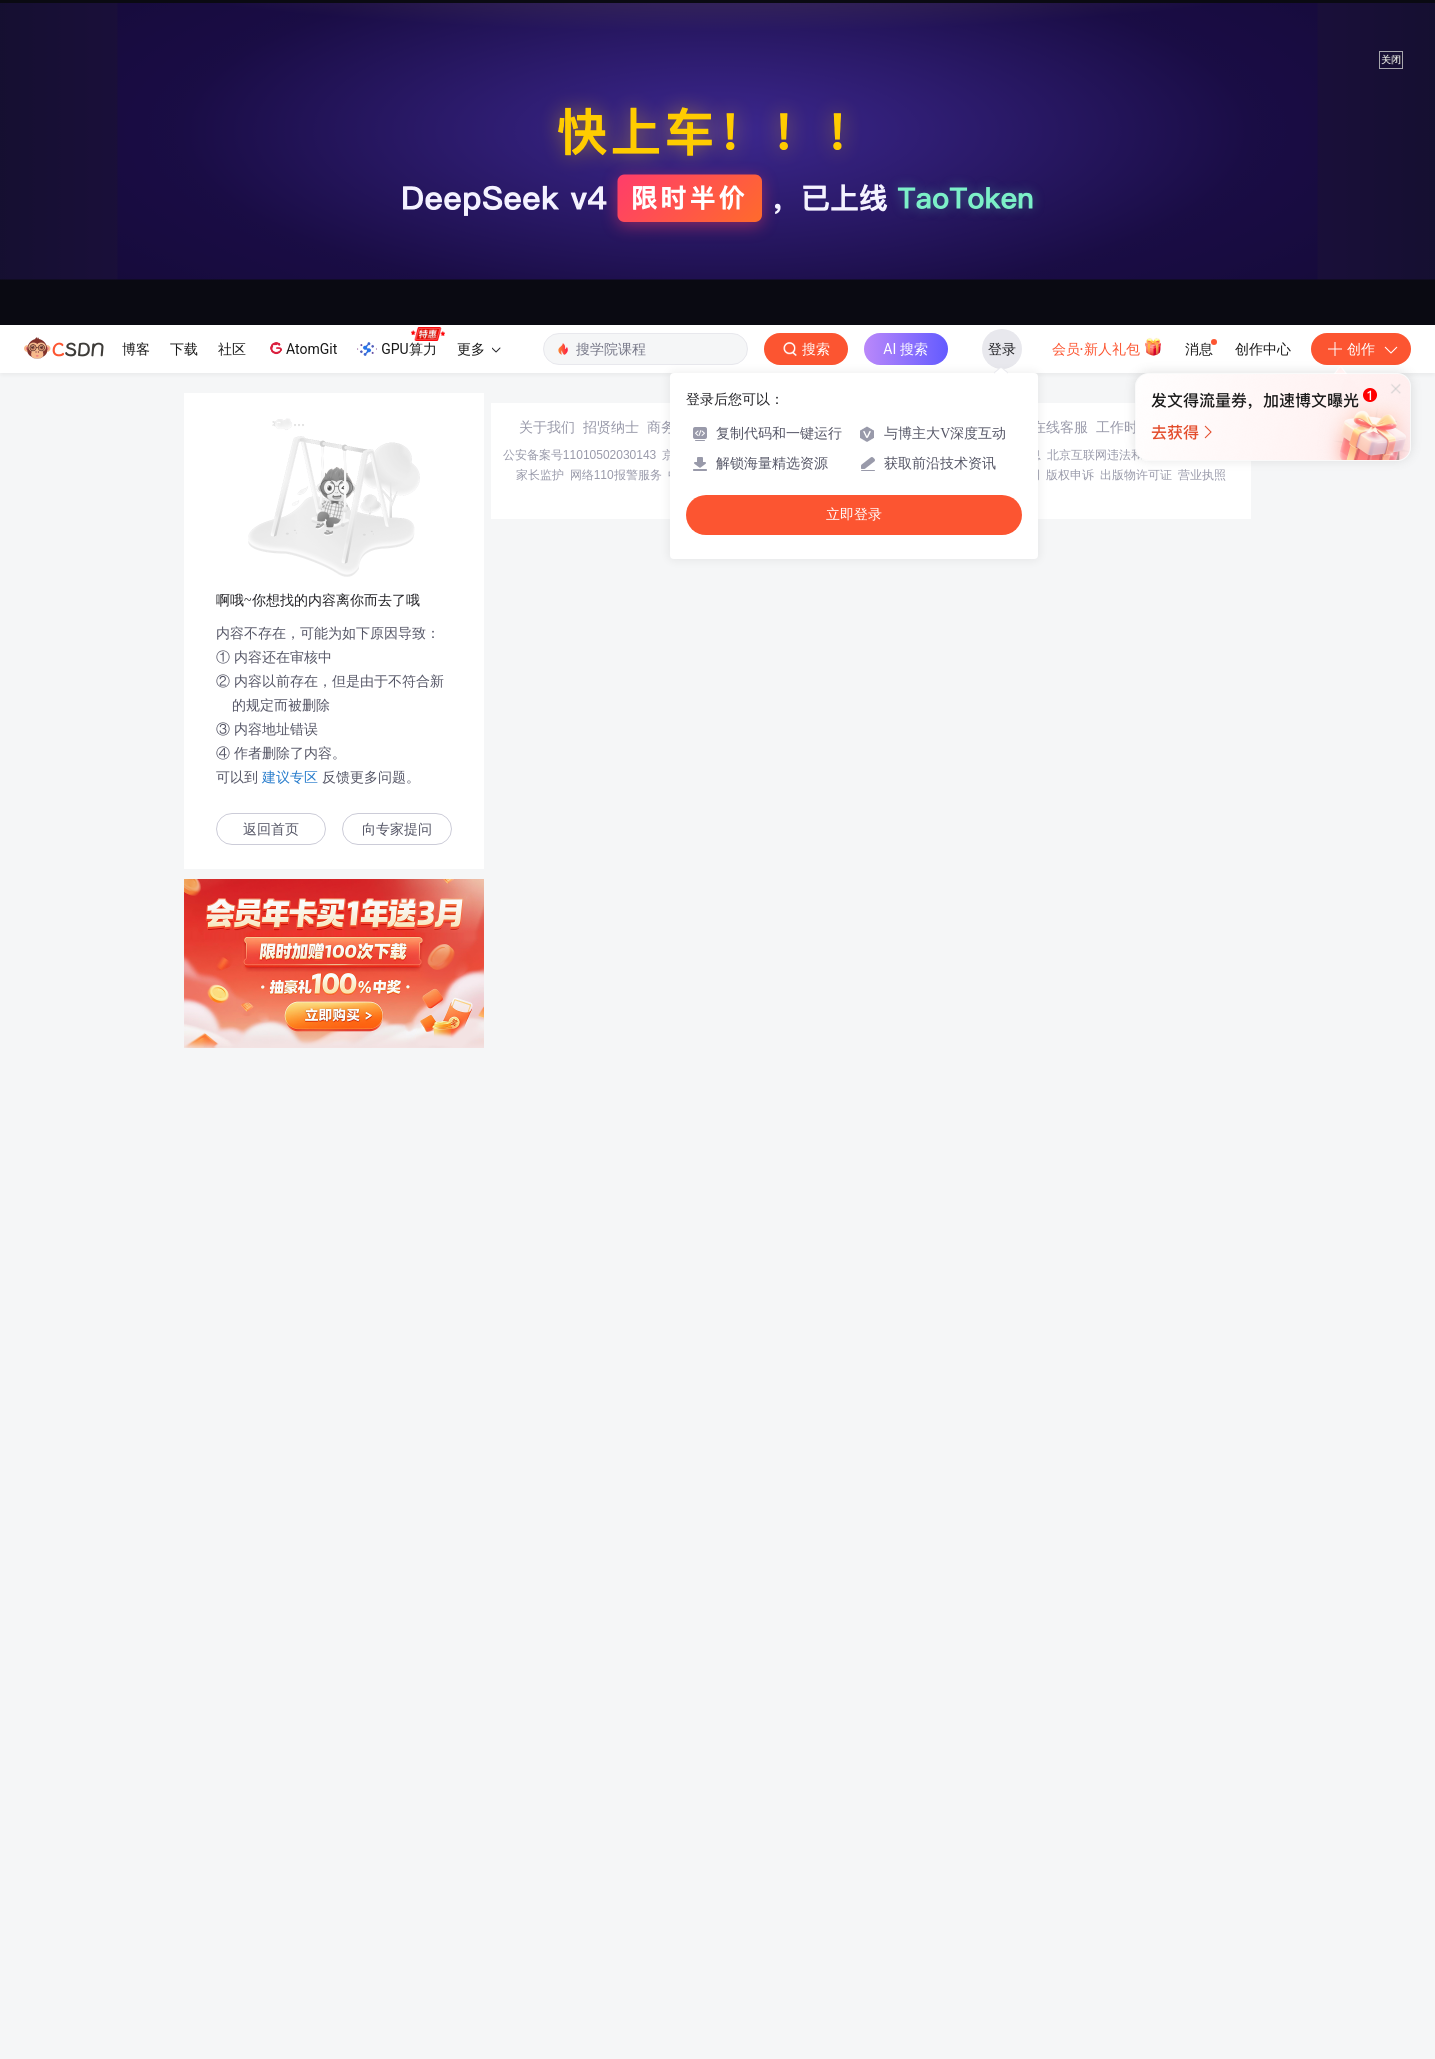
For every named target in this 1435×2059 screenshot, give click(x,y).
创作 (1361, 349)
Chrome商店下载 (827, 1915)
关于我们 (547, 1867)
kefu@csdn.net (957, 1867)
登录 (1002, 349)
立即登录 (854, 514)
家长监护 (540, 1915)
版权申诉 (1070, 1915)
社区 (232, 349)
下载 (184, 349)
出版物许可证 (1136, 1915)
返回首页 (271, 829)
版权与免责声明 (998, 1915)
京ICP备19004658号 (716, 1895)
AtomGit (301, 348)
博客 (136, 349)
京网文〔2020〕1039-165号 (852, 1895)
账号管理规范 (914, 1915)
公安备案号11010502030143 (579, 1895)
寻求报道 (739, 1867)
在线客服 (1060, 1867)
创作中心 (1263, 349)
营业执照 (1202, 1915)
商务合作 (675, 1867)
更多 (479, 349)
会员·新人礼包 (1107, 347)
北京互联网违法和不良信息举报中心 (1143, 1895)
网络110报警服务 (616, 1915)
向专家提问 (397, 829)
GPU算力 (400, 343)
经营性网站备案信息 (987, 1895)
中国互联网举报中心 (722, 1915)
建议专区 (290, 777)
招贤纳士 (611, 1867)
